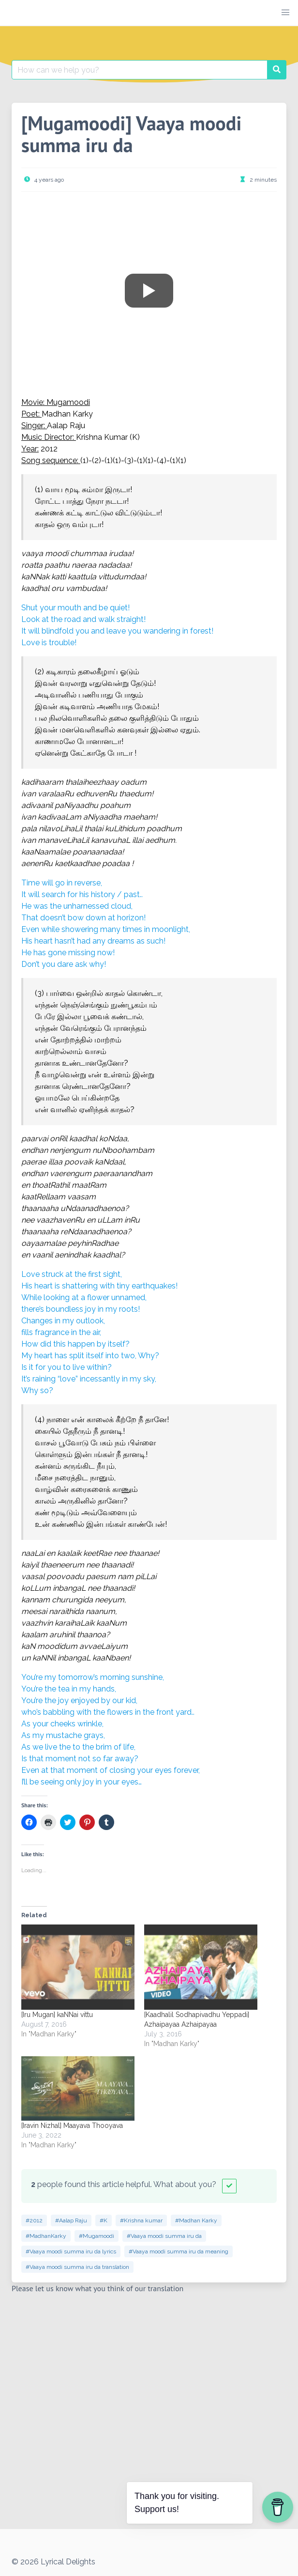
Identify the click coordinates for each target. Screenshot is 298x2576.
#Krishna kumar (141, 2220)
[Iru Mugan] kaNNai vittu (57, 2014)
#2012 (34, 2220)
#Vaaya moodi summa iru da (164, 2236)
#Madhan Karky (196, 2220)
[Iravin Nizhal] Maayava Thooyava (72, 2125)
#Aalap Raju (71, 2220)
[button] (285, 12)
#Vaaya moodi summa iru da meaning (178, 2251)
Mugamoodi (68, 402)
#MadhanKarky (46, 2236)
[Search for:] (140, 69)
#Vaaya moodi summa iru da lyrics (71, 2251)
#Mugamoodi (96, 2236)
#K (103, 2220)
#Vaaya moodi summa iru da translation (77, 2267)
